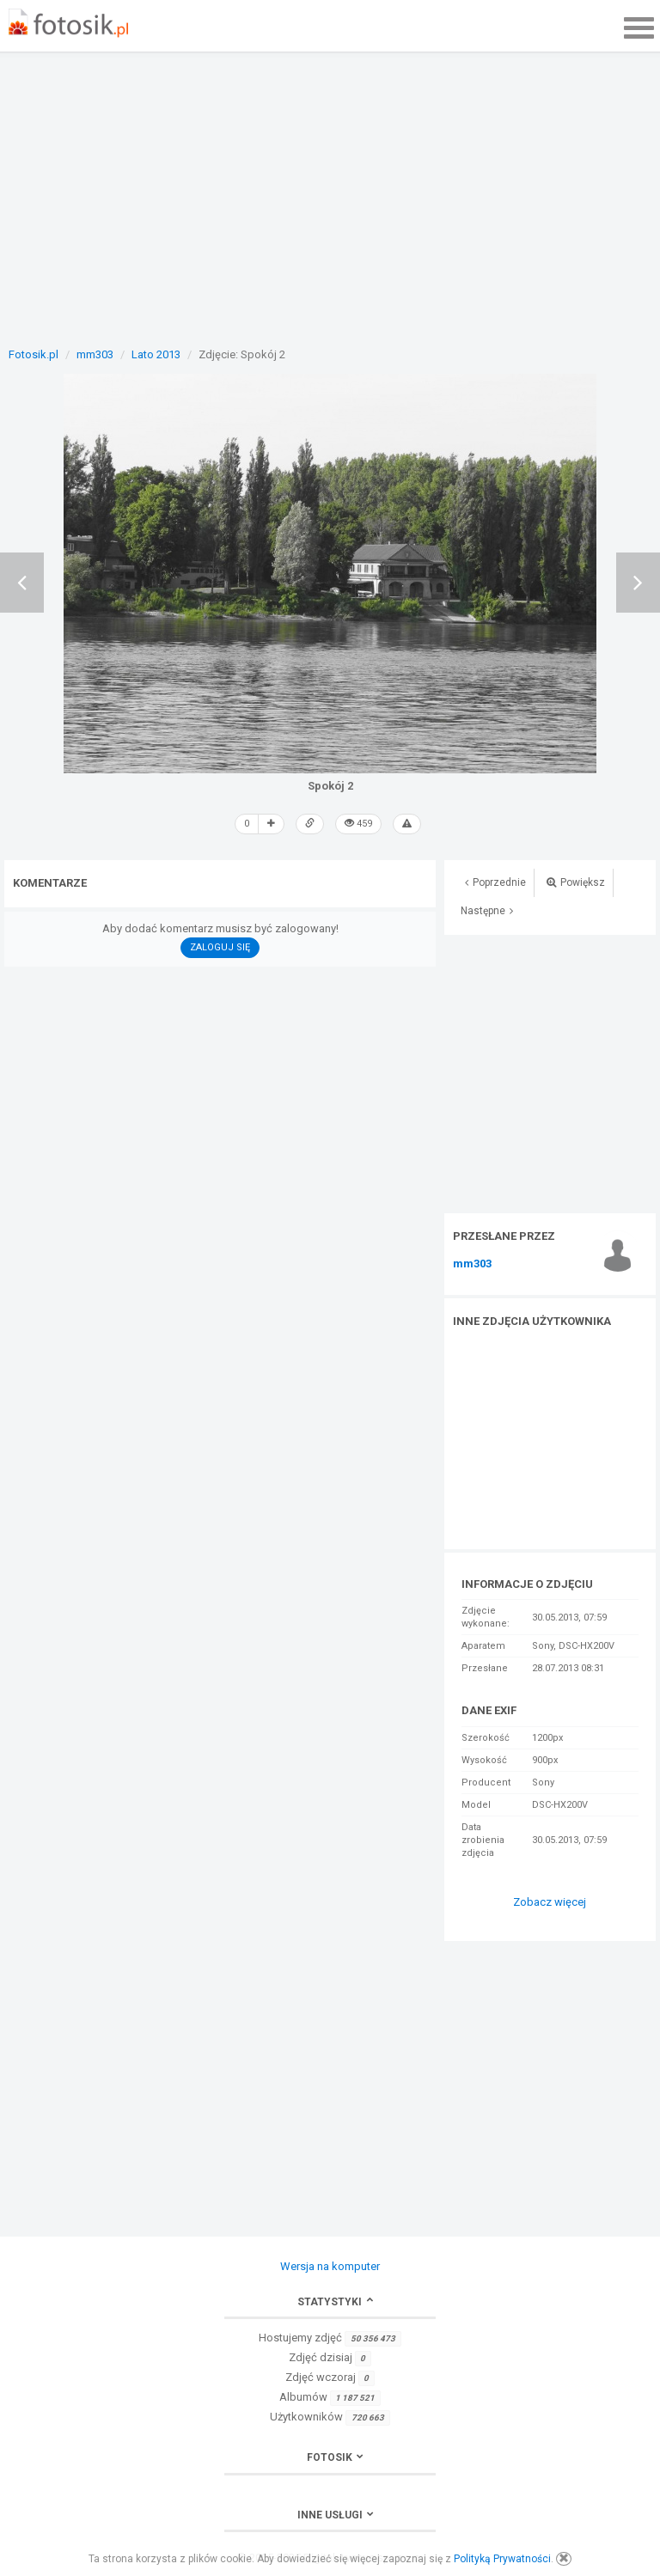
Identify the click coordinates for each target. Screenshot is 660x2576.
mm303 (472, 1264)
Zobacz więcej (549, 1901)
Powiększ (576, 882)
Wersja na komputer (330, 2266)
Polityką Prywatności (502, 2559)
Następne (487, 911)
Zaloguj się (220, 947)
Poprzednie (495, 882)
